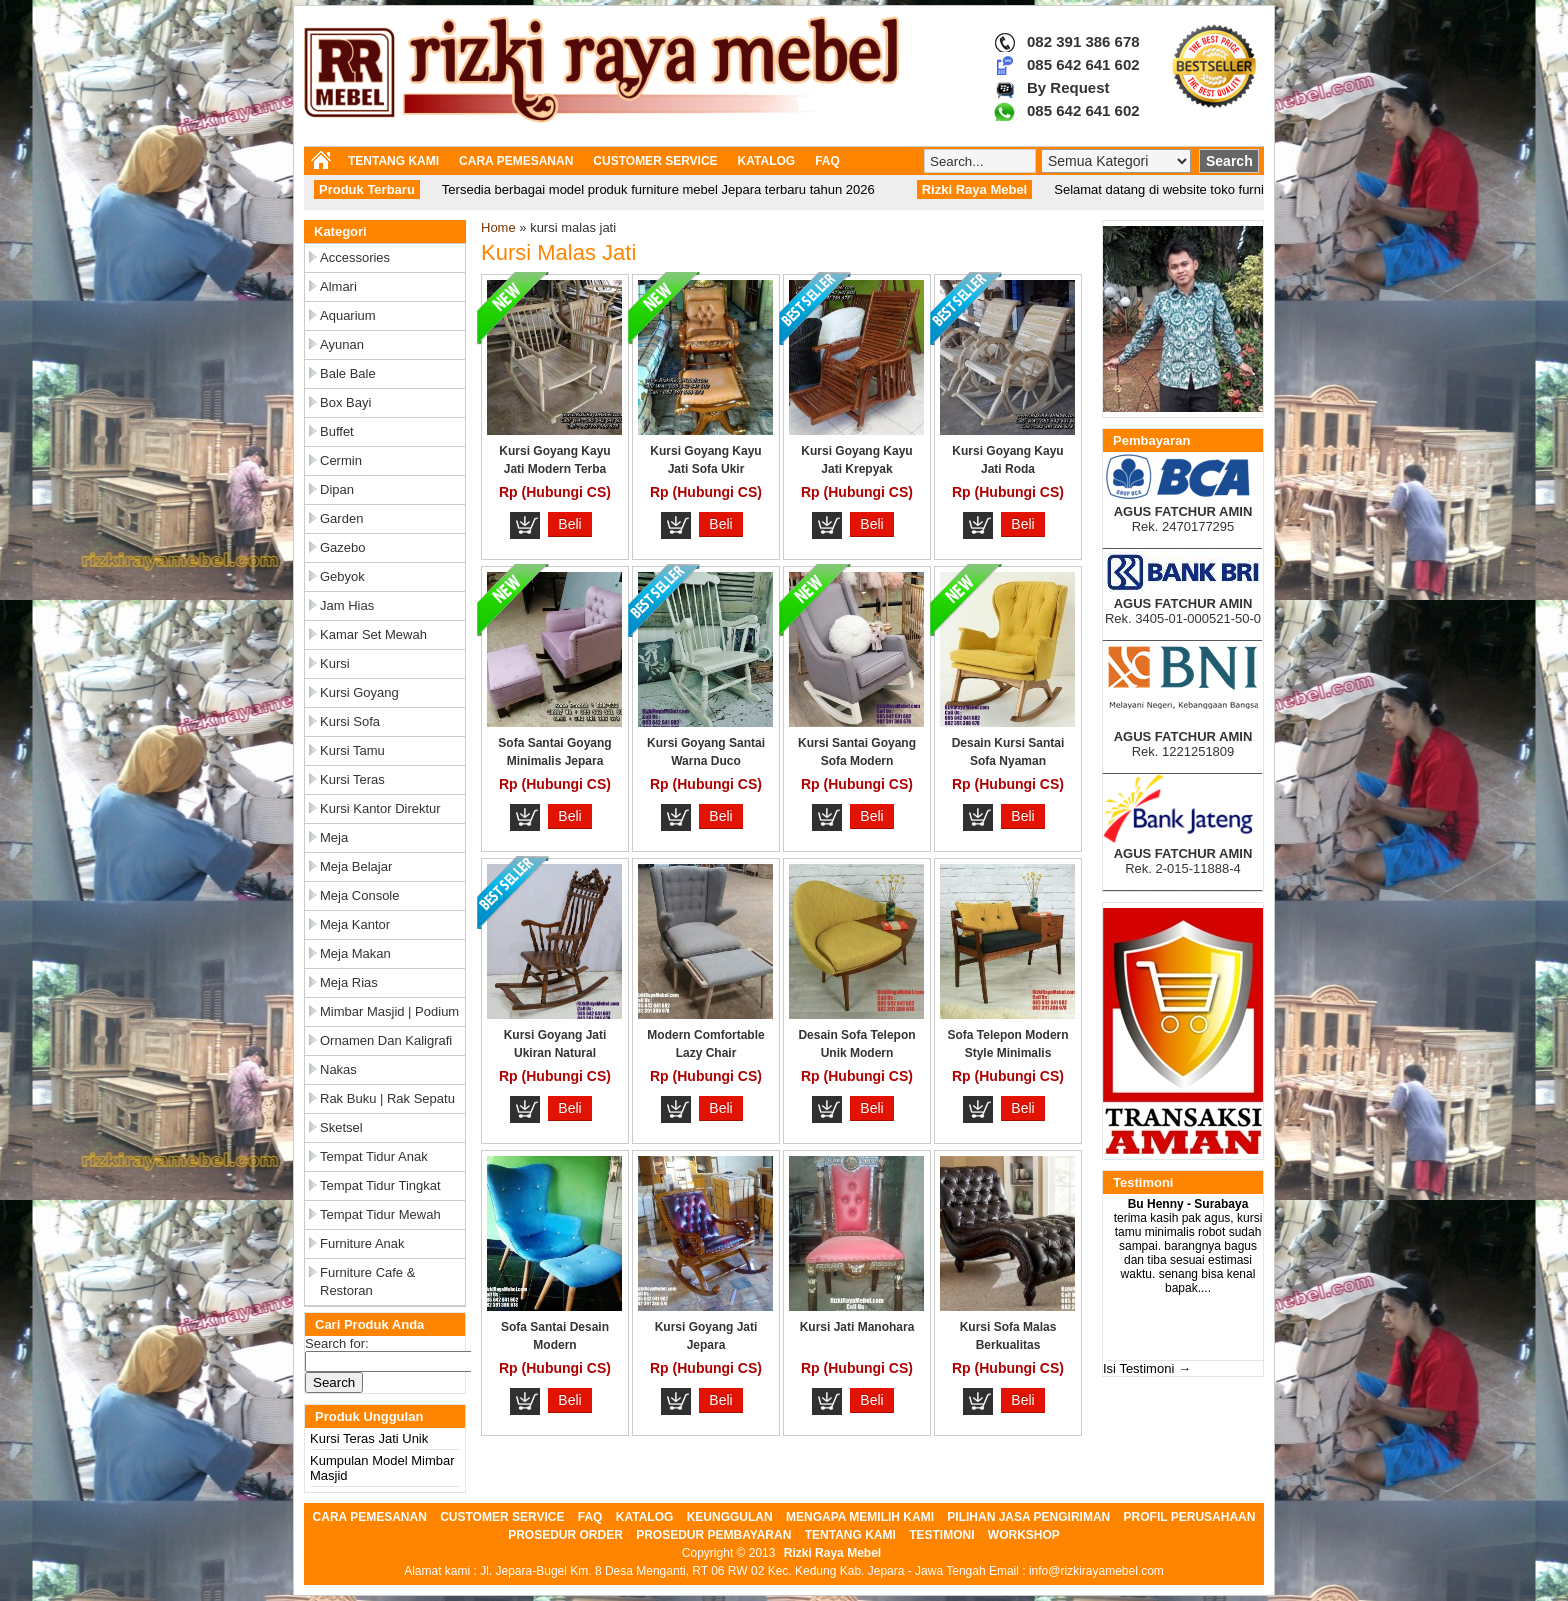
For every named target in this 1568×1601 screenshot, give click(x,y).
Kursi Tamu (352, 750)
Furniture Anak (362, 1243)
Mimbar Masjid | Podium (389, 1011)
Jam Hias (347, 605)
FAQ (827, 161)
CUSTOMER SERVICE (655, 161)
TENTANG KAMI (393, 161)
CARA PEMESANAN (516, 161)
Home (498, 227)
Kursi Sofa (350, 721)
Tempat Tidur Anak (374, 1156)
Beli (569, 524)
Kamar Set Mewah (373, 634)
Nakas (338, 1069)
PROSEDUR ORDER (565, 1535)
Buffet (337, 431)
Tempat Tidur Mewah (380, 1214)
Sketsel (341, 1127)
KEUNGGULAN (730, 1517)
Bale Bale (348, 373)
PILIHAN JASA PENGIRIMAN (1028, 1517)
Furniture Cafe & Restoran (367, 1281)
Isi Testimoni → (1147, 1368)
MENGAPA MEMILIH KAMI (860, 1517)
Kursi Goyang (359, 692)
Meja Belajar (356, 866)
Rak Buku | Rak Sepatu (387, 1098)
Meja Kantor (355, 924)
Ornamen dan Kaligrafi (386, 1040)
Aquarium (348, 315)
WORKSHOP (1024, 1535)
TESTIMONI (941, 1535)
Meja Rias (349, 982)
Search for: (337, 1343)
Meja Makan (355, 953)
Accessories (355, 257)
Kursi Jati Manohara (857, 1327)
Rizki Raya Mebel (832, 1553)
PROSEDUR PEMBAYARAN (713, 1535)
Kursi (335, 663)
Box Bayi (345, 402)
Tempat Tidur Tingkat (380, 1185)
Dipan (337, 489)
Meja (334, 837)
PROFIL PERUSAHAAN (1190, 1517)
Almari (338, 286)
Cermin (341, 460)
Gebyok (342, 576)
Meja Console (360, 895)
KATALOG (767, 161)
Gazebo (343, 547)
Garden (341, 518)
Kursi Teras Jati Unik (369, 1438)
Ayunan (342, 344)
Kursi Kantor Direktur (380, 808)
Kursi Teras (352, 779)
